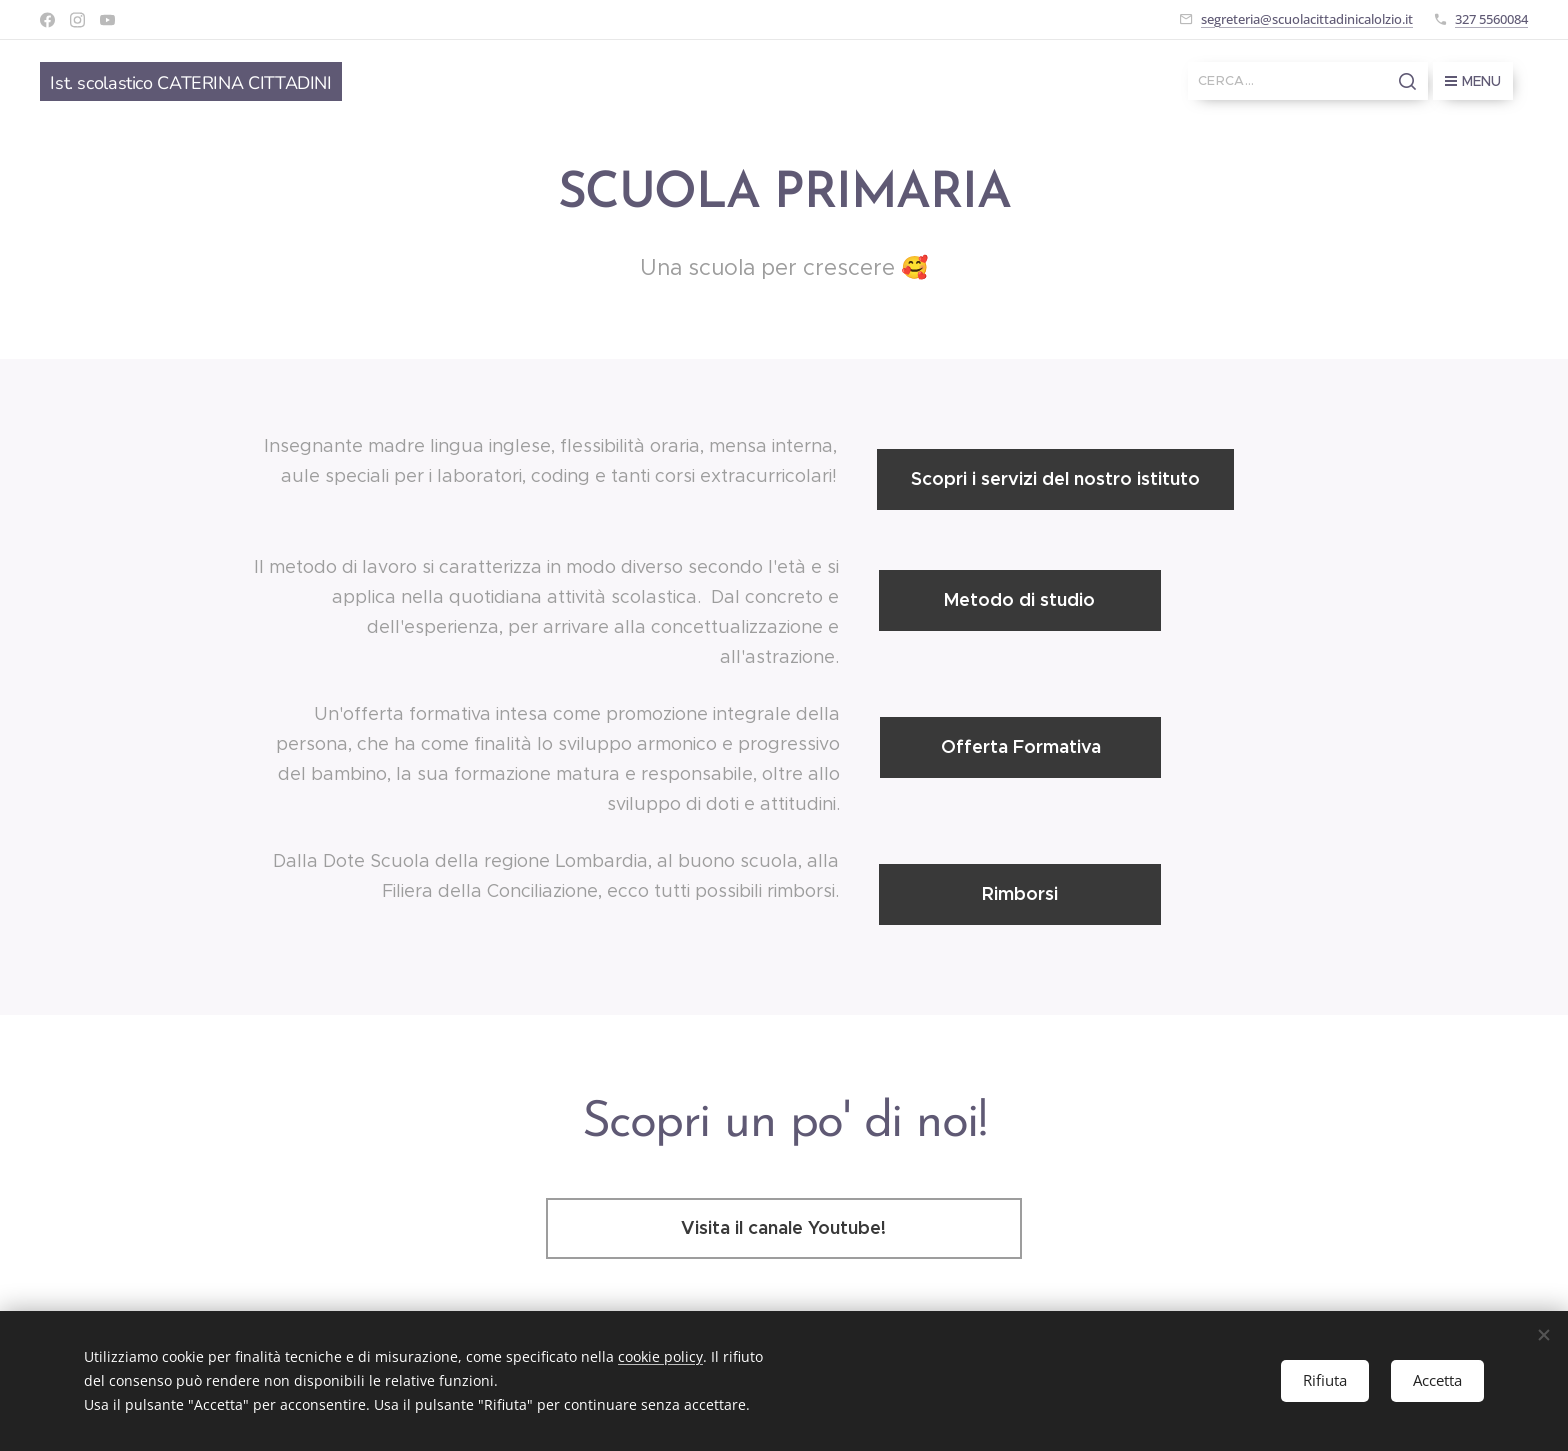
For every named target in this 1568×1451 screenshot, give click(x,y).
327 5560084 (1491, 19)
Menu (1473, 81)
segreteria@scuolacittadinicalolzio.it (1307, 19)
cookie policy (660, 1356)
